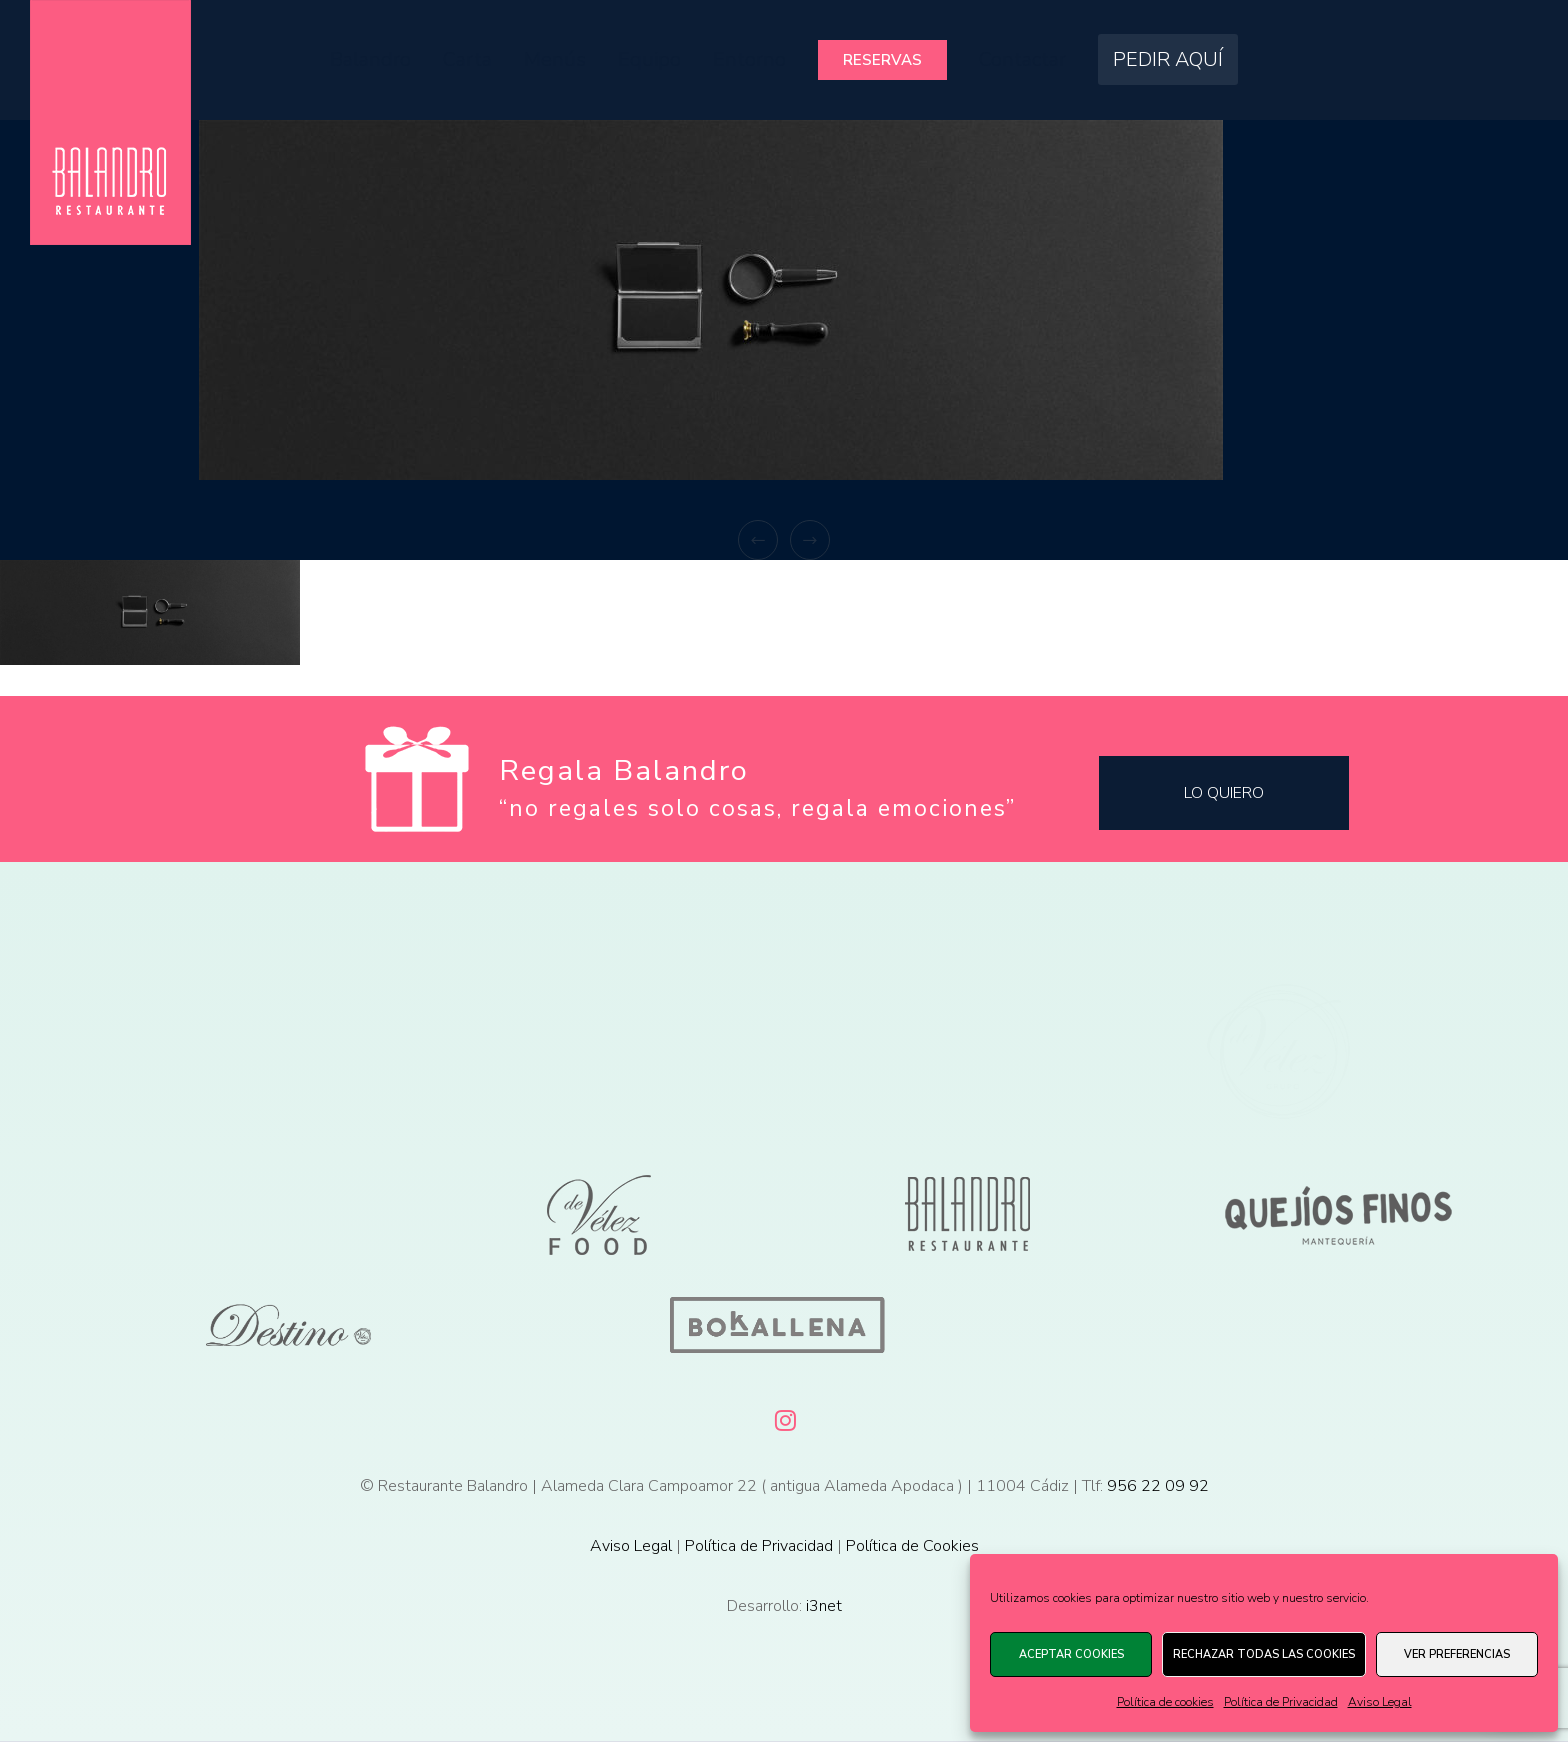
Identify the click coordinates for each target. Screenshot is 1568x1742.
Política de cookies (1165, 1702)
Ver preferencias (1457, 1654)
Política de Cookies (912, 1546)
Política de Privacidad (1281, 1702)
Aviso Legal (1380, 1702)
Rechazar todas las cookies (1264, 1654)
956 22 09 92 (1158, 1486)
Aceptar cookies (1071, 1654)
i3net (824, 1606)
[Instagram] (784, 1417)
